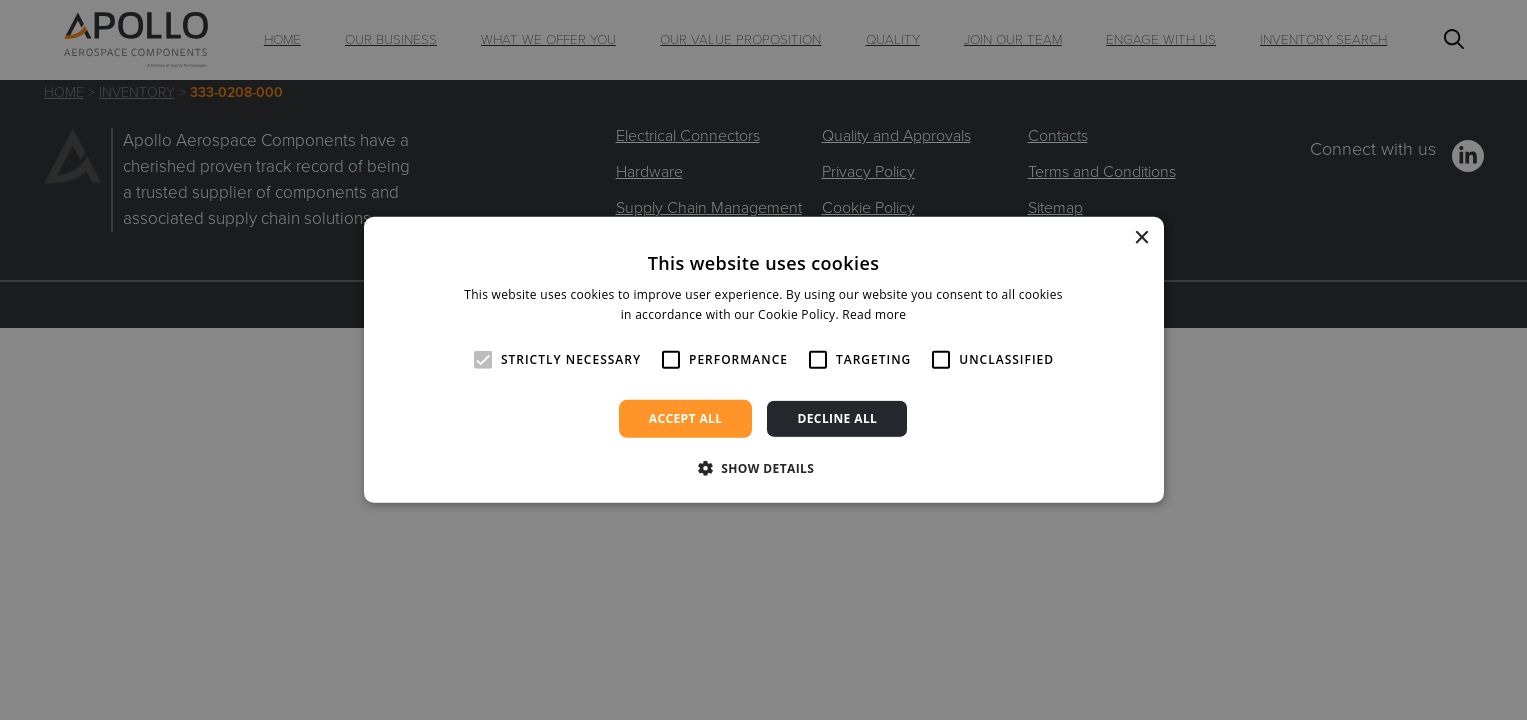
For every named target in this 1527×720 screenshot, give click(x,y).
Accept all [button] (686, 418)
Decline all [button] (837, 418)
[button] (764, 468)
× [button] (1141, 238)
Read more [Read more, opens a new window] (874, 314)
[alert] (763, 360)
